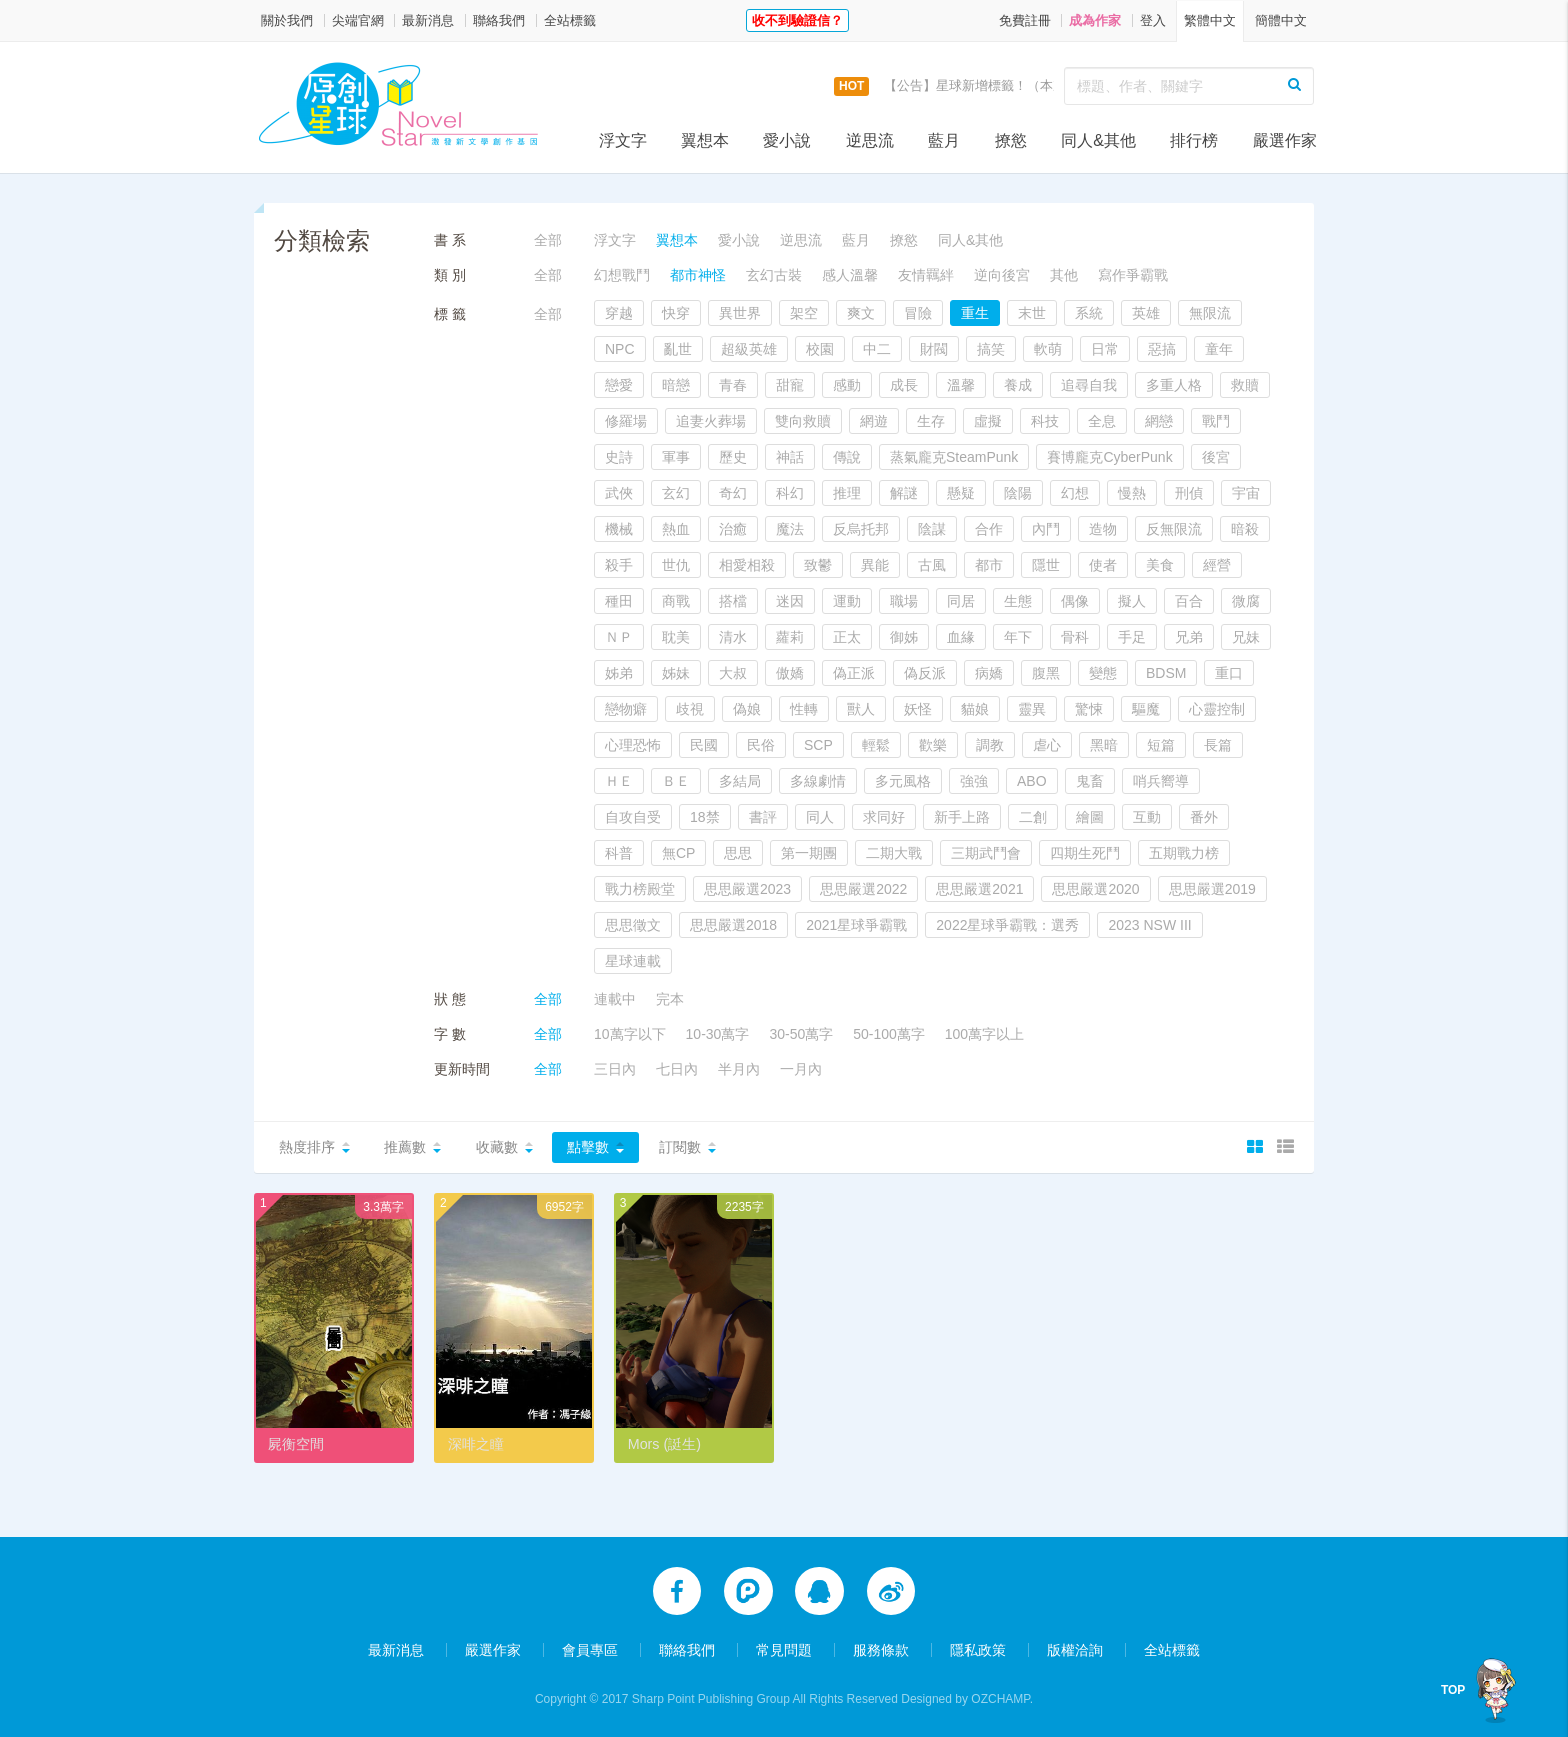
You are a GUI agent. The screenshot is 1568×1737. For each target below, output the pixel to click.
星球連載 (633, 961)
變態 (1103, 673)
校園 (820, 349)
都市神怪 (698, 275)
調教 (990, 745)
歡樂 (933, 745)
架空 (804, 313)
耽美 (676, 637)
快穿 (676, 313)
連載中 (615, 999)
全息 (1102, 421)
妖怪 (918, 709)
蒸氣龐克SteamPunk (954, 457)
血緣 (961, 637)
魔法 (790, 529)
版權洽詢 (1075, 1649)
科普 (619, 853)
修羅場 (626, 421)
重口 (1229, 673)
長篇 (1218, 745)
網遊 (874, 421)
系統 (1089, 313)
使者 (1103, 565)
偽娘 (747, 709)
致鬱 (818, 565)
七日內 (677, 1069)
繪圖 (1090, 817)
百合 (1189, 601)
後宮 (1216, 457)
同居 (961, 601)
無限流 (1210, 313)
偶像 (1075, 601)
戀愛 (619, 385)
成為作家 (1095, 20)
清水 (733, 637)
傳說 (847, 457)
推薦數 (405, 1147)
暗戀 (676, 385)
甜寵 (790, 385)
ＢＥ (676, 781)
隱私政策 (978, 1649)
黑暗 (1104, 745)
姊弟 (619, 673)
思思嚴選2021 (979, 889)
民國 (704, 745)
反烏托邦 (861, 529)
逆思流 (870, 140)
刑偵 (1189, 493)
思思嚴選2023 (747, 889)
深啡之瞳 (476, 1444)
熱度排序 (307, 1147)
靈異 (1032, 709)
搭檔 (733, 601)
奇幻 (733, 493)
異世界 (740, 313)
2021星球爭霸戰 (856, 925)
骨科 (1075, 637)
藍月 (944, 140)
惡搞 (1162, 349)
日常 (1105, 349)
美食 (1160, 565)
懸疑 (961, 493)
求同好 (884, 817)
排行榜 (1194, 140)
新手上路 (962, 817)
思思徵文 (633, 925)
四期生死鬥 (1085, 853)
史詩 (619, 457)
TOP (1458, 1690)
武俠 (619, 493)
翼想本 (705, 140)
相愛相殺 (747, 565)
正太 (847, 637)
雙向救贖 (803, 421)
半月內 (739, 1069)
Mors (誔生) (664, 1444)
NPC (620, 349)
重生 (975, 313)
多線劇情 (818, 781)
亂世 (678, 349)
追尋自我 (1089, 385)
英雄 (1146, 313)
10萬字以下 (630, 1034)
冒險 (918, 313)
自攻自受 (633, 817)
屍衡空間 (296, 1444)
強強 (974, 781)
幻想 (1075, 493)
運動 (847, 601)
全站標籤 (570, 20)
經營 (1217, 565)
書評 (763, 817)
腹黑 (1046, 673)
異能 (875, 565)
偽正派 (854, 673)
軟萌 (1048, 349)
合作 (989, 529)
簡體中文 (1281, 20)
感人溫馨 (850, 275)
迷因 (790, 601)
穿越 (619, 313)
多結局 (740, 781)
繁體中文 (1210, 20)
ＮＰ (619, 637)
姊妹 (676, 673)
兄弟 (1189, 637)
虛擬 (988, 421)
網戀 (1159, 421)
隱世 (1046, 565)
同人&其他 (1098, 140)
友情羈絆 (926, 275)
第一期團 (809, 853)
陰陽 (1018, 493)
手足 (1132, 637)
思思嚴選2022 (863, 889)
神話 (790, 457)
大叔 (733, 673)
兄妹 (1246, 637)
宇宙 (1246, 493)
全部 (548, 240)
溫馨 (961, 385)
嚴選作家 (1285, 140)
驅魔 (1146, 709)
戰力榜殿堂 (640, 889)
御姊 (904, 637)
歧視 (690, 709)
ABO (1032, 781)
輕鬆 (876, 745)
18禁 (705, 817)
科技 (1045, 421)
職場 (904, 601)
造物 (1103, 529)
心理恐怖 (633, 745)
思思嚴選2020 (1095, 889)
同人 (820, 817)
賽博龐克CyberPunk (1109, 457)
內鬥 (1046, 529)
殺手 (619, 565)
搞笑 (991, 349)
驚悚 (1089, 709)
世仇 (676, 565)
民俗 (761, 745)
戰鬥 (1216, 421)
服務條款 (881, 1649)
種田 (619, 601)
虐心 (1047, 745)
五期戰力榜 (1184, 853)
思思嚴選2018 (733, 925)
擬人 (1132, 601)
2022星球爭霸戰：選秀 (1007, 925)
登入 (1153, 20)
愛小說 (787, 140)
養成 (1018, 385)
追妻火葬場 (711, 421)
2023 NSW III (1149, 925)
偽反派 (925, 673)
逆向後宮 (1002, 275)
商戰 (676, 601)
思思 (738, 853)
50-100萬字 (889, 1034)
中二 (877, 349)
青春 (733, 385)
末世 (1032, 313)
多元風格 (903, 781)
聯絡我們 (499, 20)
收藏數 (497, 1147)
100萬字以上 (984, 1034)
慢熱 (1132, 493)
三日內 (615, 1069)
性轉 (804, 709)
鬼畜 (1090, 781)
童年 (1219, 349)
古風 (932, 565)
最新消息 (428, 20)
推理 (847, 493)
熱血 (676, 529)
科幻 (790, 493)
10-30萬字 (718, 1034)
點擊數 (588, 1147)
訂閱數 (680, 1147)
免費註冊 (1025, 20)
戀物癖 (626, 709)
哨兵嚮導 (1161, 781)
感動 (847, 385)
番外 (1204, 817)
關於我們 (287, 20)
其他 (1064, 275)
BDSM (1166, 673)
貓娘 (975, 709)
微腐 (1246, 601)
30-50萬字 (801, 1034)
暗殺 (1245, 529)
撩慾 (1011, 140)
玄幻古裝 (774, 275)
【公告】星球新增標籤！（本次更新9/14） (1007, 85)
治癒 (733, 529)
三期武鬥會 (986, 853)
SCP (818, 745)
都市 (989, 565)
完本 (670, 999)
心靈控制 (1217, 709)
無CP (678, 853)
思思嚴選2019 (1212, 889)
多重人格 (1174, 385)
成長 (904, 385)
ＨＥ (619, 781)
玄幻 (676, 493)
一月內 (801, 1069)
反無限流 (1174, 529)
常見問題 (784, 1649)
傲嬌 (790, 673)
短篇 (1161, 745)
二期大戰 (894, 853)
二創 (1033, 817)
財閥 (934, 349)
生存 (931, 421)
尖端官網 (358, 20)
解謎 (904, 493)
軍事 (676, 457)
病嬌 (989, 673)
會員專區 (590, 1649)
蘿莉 (790, 637)
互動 (1147, 817)
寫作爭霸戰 (1133, 275)
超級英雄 (749, 349)
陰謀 (932, 529)
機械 (619, 529)
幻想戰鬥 (622, 275)
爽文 (861, 313)
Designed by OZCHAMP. (967, 1698)
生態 (1018, 601)
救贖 (1245, 385)
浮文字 (623, 140)
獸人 (861, 709)
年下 (1018, 637)
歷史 (733, 457)
